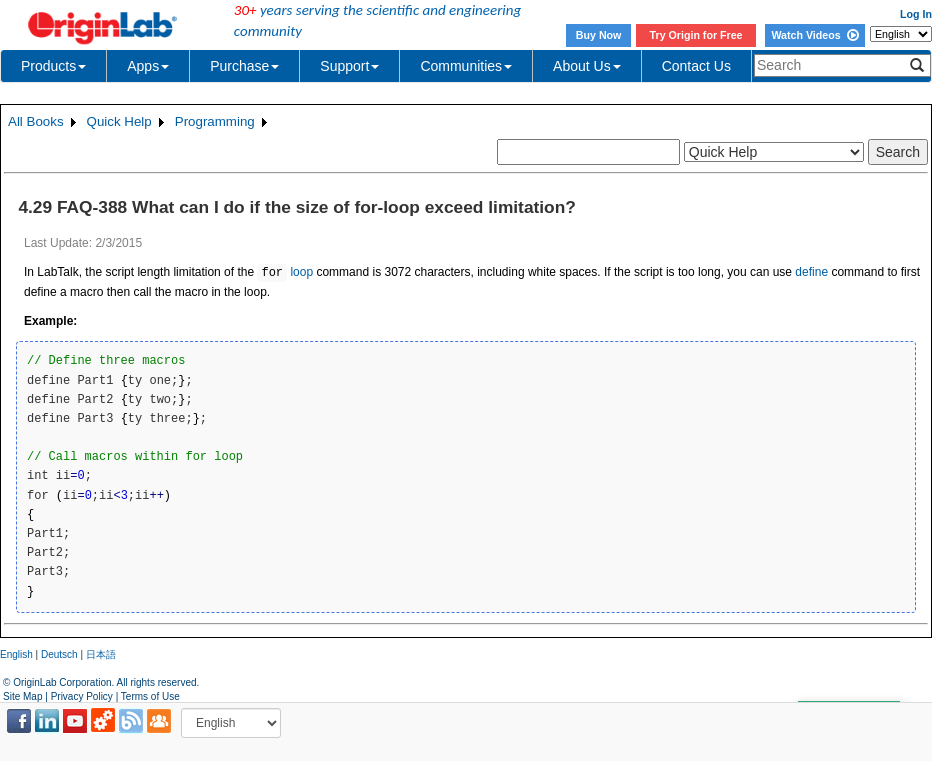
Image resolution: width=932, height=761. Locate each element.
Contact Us (696, 66)
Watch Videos (814, 35)
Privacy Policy (82, 696)
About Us (587, 66)
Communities (466, 66)
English (16, 654)
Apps (148, 66)
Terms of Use (150, 696)
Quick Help (119, 121)
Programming (215, 121)
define (811, 273)
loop (285, 273)
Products (53, 66)
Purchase (244, 66)
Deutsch (59, 654)
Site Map (22, 696)
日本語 (101, 654)
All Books (36, 121)
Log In (916, 14)
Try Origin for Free (696, 35)
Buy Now (599, 35)
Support (349, 66)
